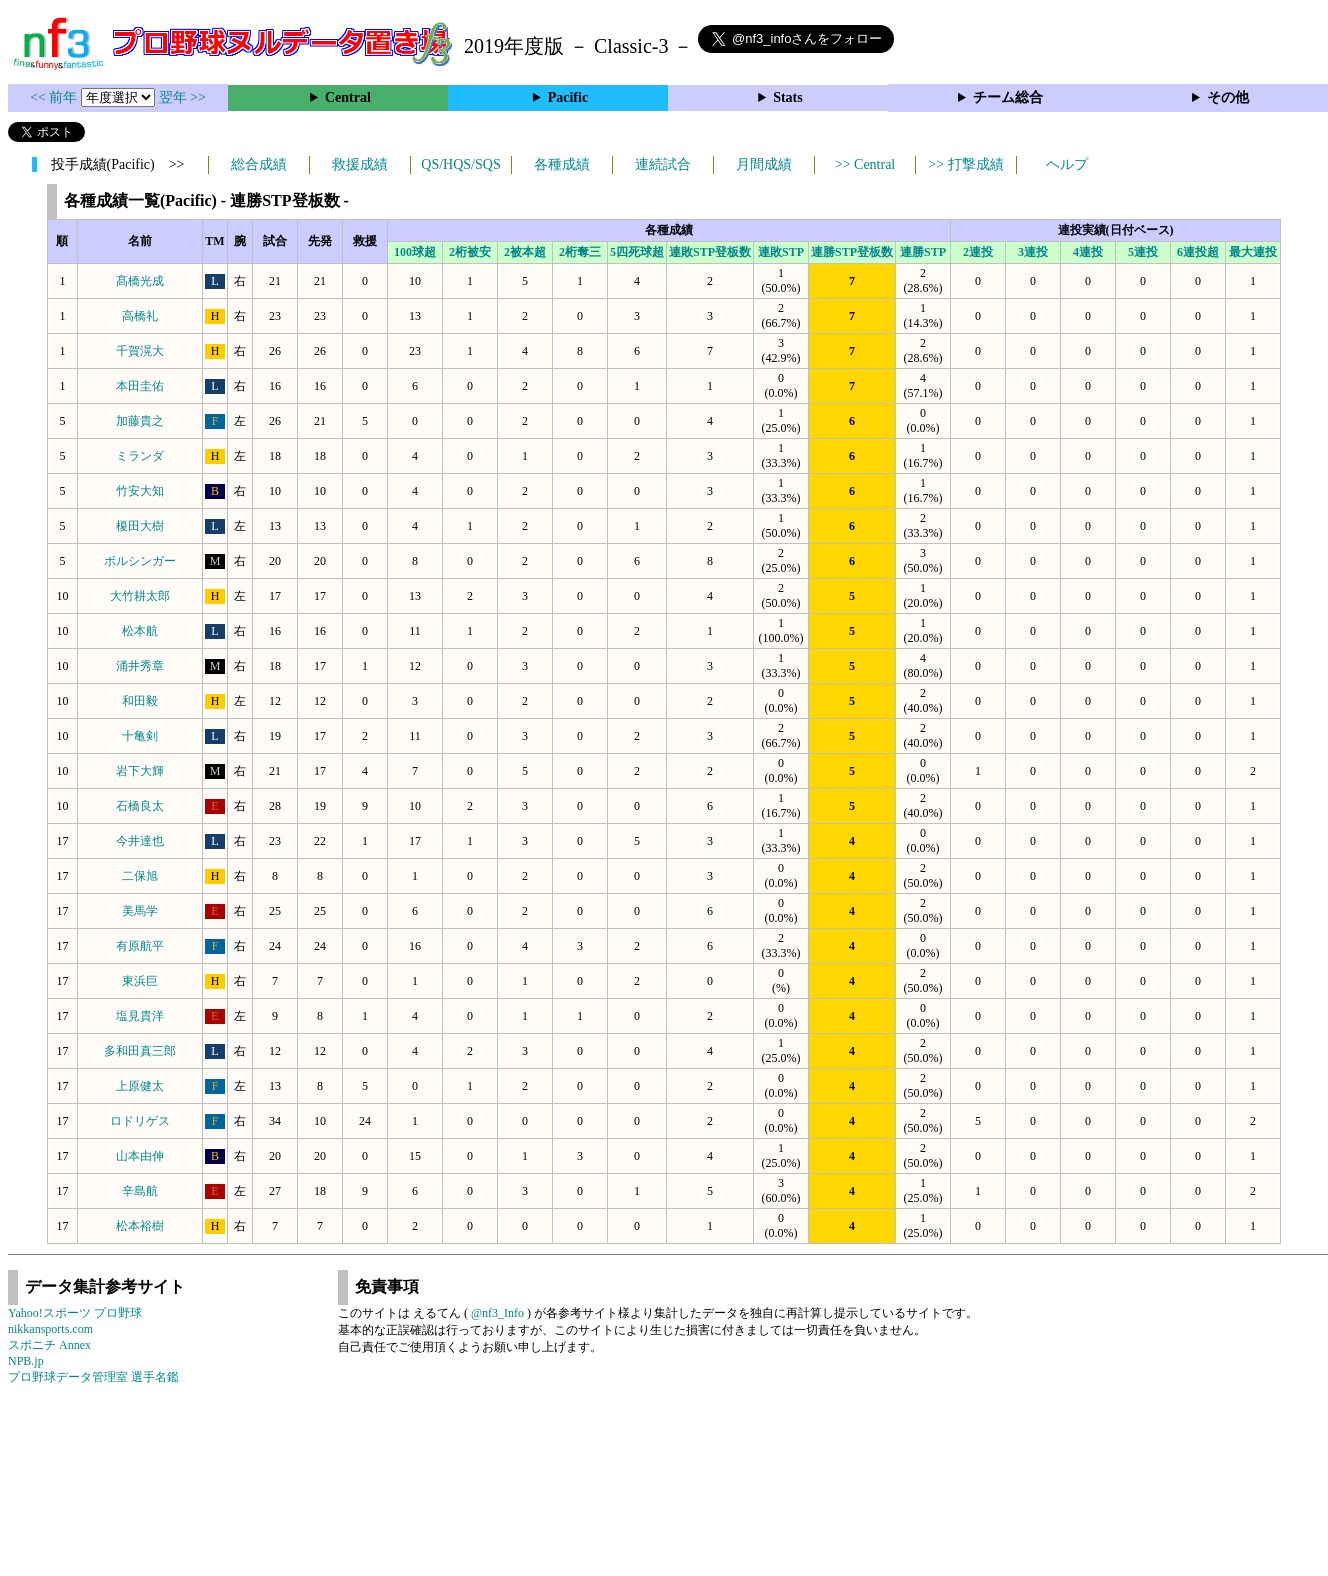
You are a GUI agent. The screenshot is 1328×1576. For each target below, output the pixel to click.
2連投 (978, 252)
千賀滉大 (140, 351)
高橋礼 (140, 316)
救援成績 (360, 164)
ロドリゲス (140, 1121)
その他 (1228, 97)
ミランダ (140, 456)
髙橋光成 (140, 281)
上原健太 (140, 1086)
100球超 (415, 252)
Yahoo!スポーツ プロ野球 (75, 1313)
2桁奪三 (580, 252)
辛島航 (140, 1191)
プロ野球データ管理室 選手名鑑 (93, 1377)
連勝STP (923, 252)
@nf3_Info (497, 1313)
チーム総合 (1008, 97)
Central (348, 97)
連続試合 (663, 164)
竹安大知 (140, 491)
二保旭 (140, 876)
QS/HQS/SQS (460, 164)
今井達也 (140, 841)
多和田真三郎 (140, 1051)
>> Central (865, 164)
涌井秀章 (140, 666)
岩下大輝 (140, 771)
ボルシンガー (140, 561)
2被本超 (525, 252)
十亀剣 (140, 736)
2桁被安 (470, 252)
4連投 (1088, 252)
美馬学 (140, 911)
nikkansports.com (50, 1329)
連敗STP (781, 252)
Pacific (568, 97)
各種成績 (562, 164)
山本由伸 (140, 1156)
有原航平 (140, 946)
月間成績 (764, 164)
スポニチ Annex (49, 1345)
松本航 (140, 631)
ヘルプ (1067, 164)
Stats (788, 97)
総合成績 (259, 164)
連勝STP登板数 (852, 252)
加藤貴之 (140, 421)
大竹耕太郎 (140, 596)
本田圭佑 (140, 386)
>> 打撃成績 (965, 164)
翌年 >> (182, 97)
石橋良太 (140, 806)
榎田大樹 (140, 526)
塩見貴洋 (140, 1016)
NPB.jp (26, 1361)
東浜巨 (140, 981)
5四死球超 (637, 252)
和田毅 (140, 701)
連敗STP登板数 (710, 252)
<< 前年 (55, 97)
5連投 (1143, 252)
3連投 (1033, 252)
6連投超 (1198, 252)
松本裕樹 (140, 1226)
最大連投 (1253, 252)
